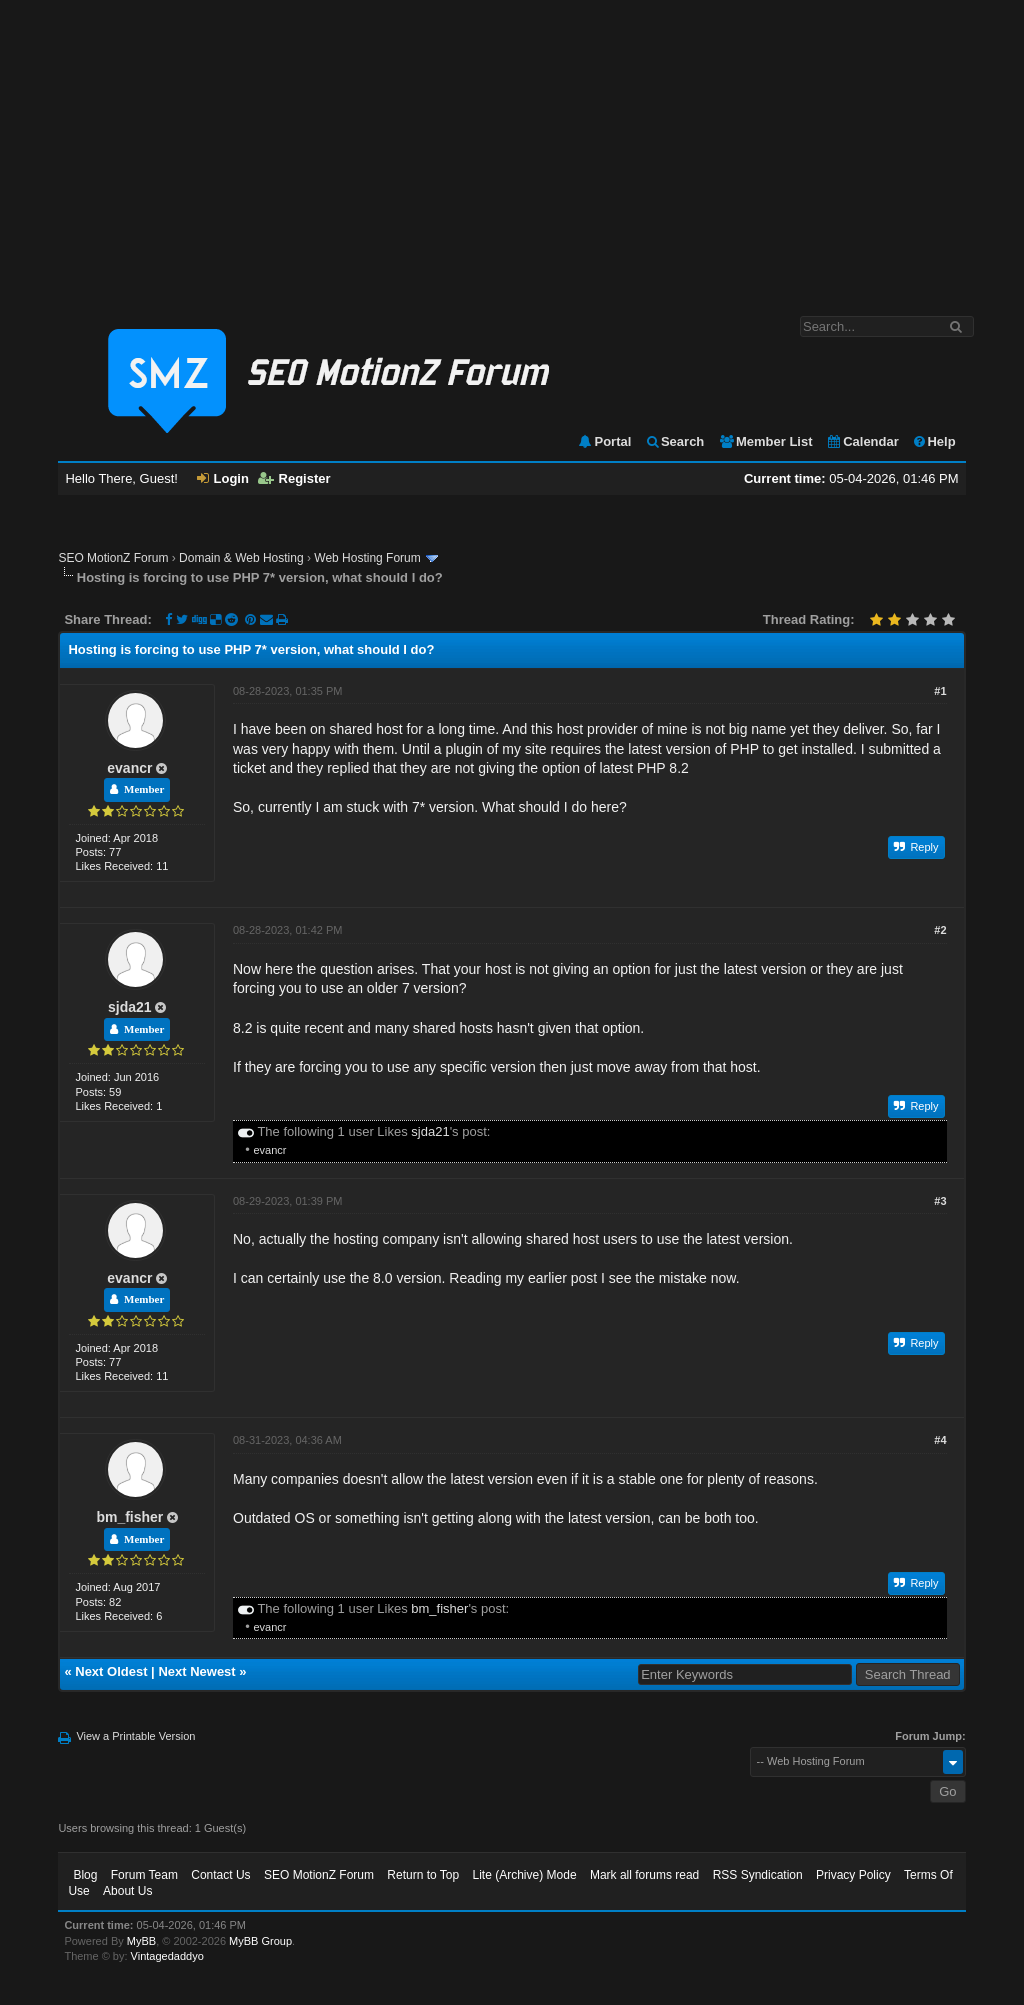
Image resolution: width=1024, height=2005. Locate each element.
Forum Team (144, 1875)
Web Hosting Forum (367, 558)
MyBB (141, 1941)
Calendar (862, 441)
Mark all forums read (644, 1875)
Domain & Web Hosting (241, 558)
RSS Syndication (758, 1875)
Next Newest (196, 1671)
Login (223, 478)
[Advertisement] (512, 148)
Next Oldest (111, 1671)
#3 (940, 1201)
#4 (940, 1440)
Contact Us (220, 1875)
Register (294, 478)
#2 (940, 930)
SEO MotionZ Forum (113, 558)
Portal (604, 441)
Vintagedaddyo (167, 1956)
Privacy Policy (853, 1875)
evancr (129, 768)
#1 (940, 691)
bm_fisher (129, 1517)
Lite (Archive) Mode (525, 1875)
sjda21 (130, 1007)
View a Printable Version (135, 1736)
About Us (127, 1891)
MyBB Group (260, 1941)
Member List (765, 441)
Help (933, 441)
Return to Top (423, 1875)
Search (674, 441)
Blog (85, 1875)
